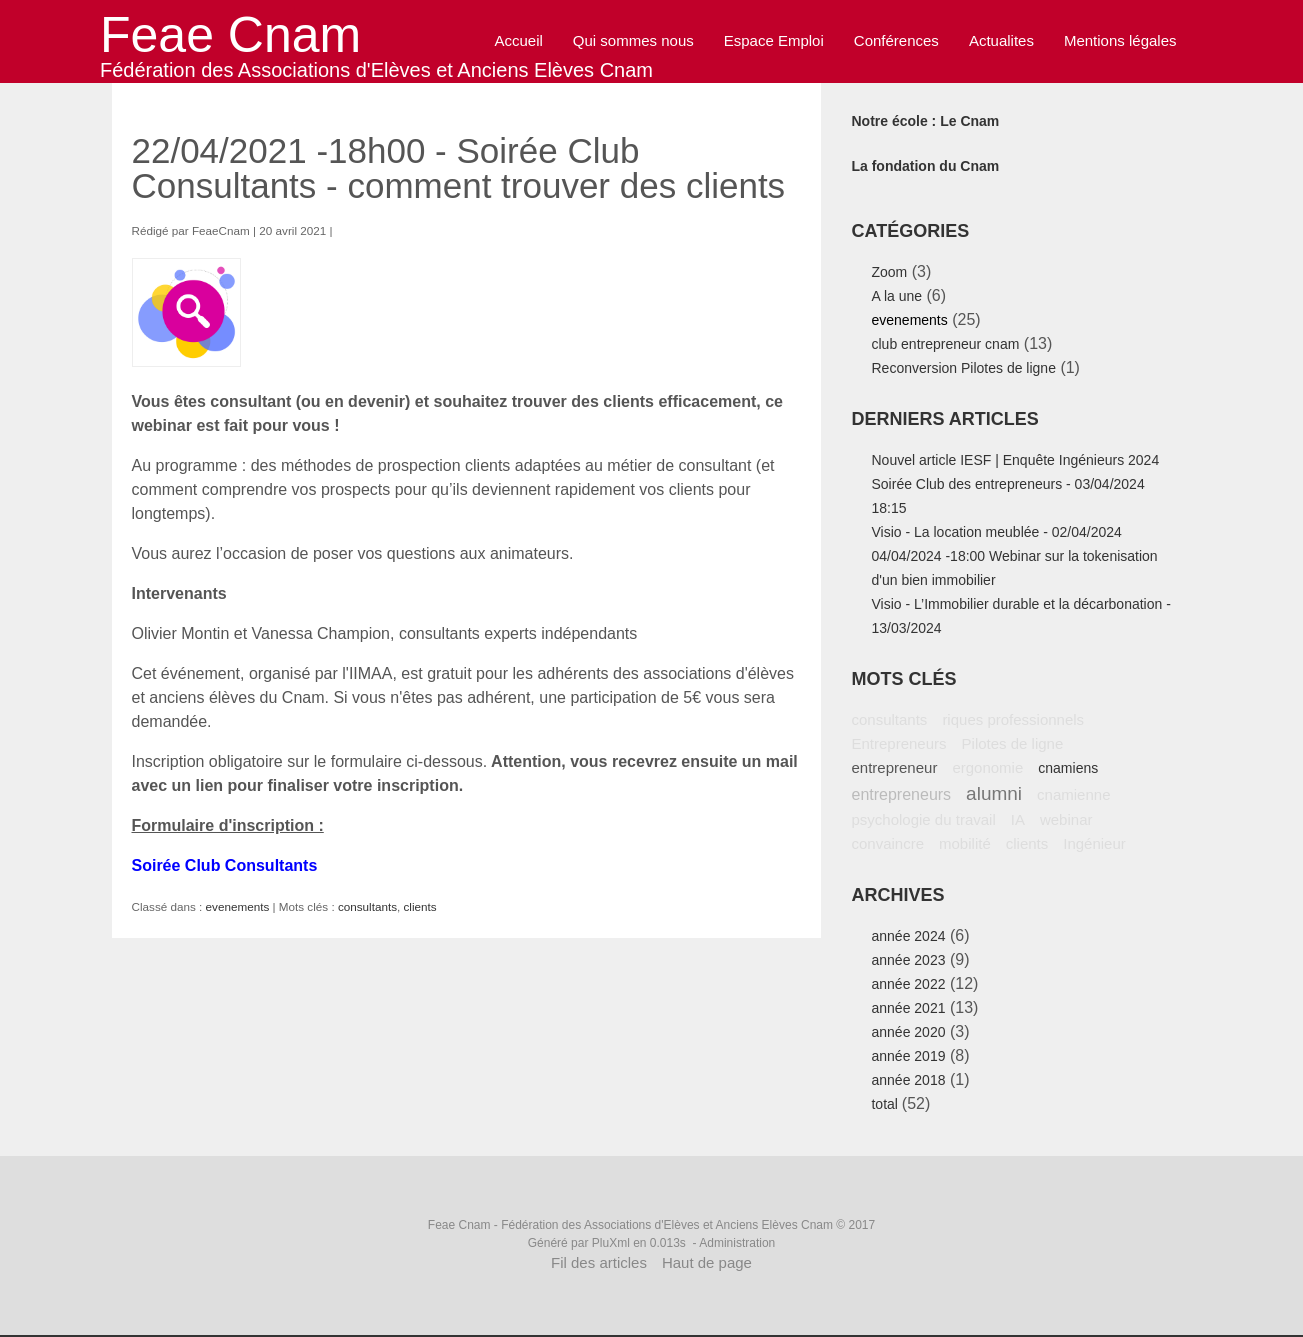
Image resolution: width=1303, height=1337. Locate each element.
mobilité (965, 843)
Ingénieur (1094, 843)
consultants (367, 906)
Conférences (896, 40)
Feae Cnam (230, 35)
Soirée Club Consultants (225, 865)
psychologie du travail (923, 819)
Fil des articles (599, 1262)
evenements (238, 906)
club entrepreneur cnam (945, 344)
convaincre (887, 843)
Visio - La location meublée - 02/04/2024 (996, 532)
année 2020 (908, 1032)
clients (420, 906)
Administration (737, 1243)
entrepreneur (894, 767)
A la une (896, 296)
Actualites (1001, 40)
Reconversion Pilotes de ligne (963, 368)
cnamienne (1073, 794)
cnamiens (1068, 768)
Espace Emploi (774, 40)
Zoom (889, 272)
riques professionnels (1013, 719)
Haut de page (707, 1262)
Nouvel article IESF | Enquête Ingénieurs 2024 (1015, 460)
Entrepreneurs (898, 743)
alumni (994, 793)
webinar (1066, 819)
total (886, 1104)
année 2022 (908, 984)
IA (1018, 819)
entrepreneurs (901, 794)
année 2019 (908, 1056)
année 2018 (908, 1080)
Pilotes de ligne (1013, 743)
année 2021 (908, 1008)
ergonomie (987, 767)
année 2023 (908, 960)
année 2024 (908, 936)
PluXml (611, 1243)
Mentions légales (1120, 40)
